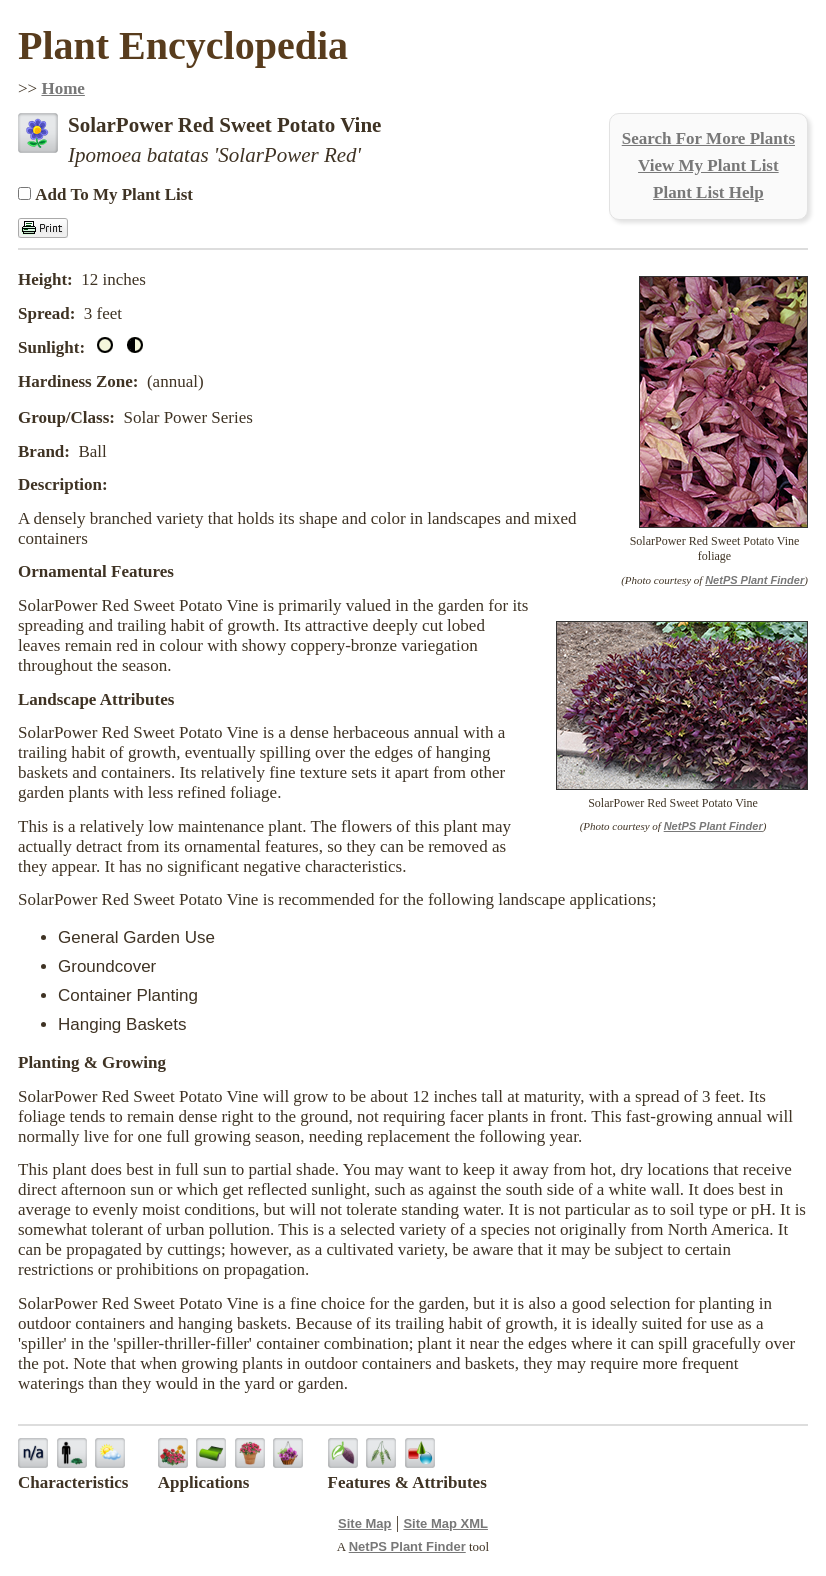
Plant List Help (708, 192)
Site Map (364, 1523)
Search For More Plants (708, 138)
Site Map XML (445, 1523)
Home (62, 88)
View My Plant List (708, 165)
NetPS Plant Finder (754, 580)
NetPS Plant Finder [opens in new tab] (407, 1546)
